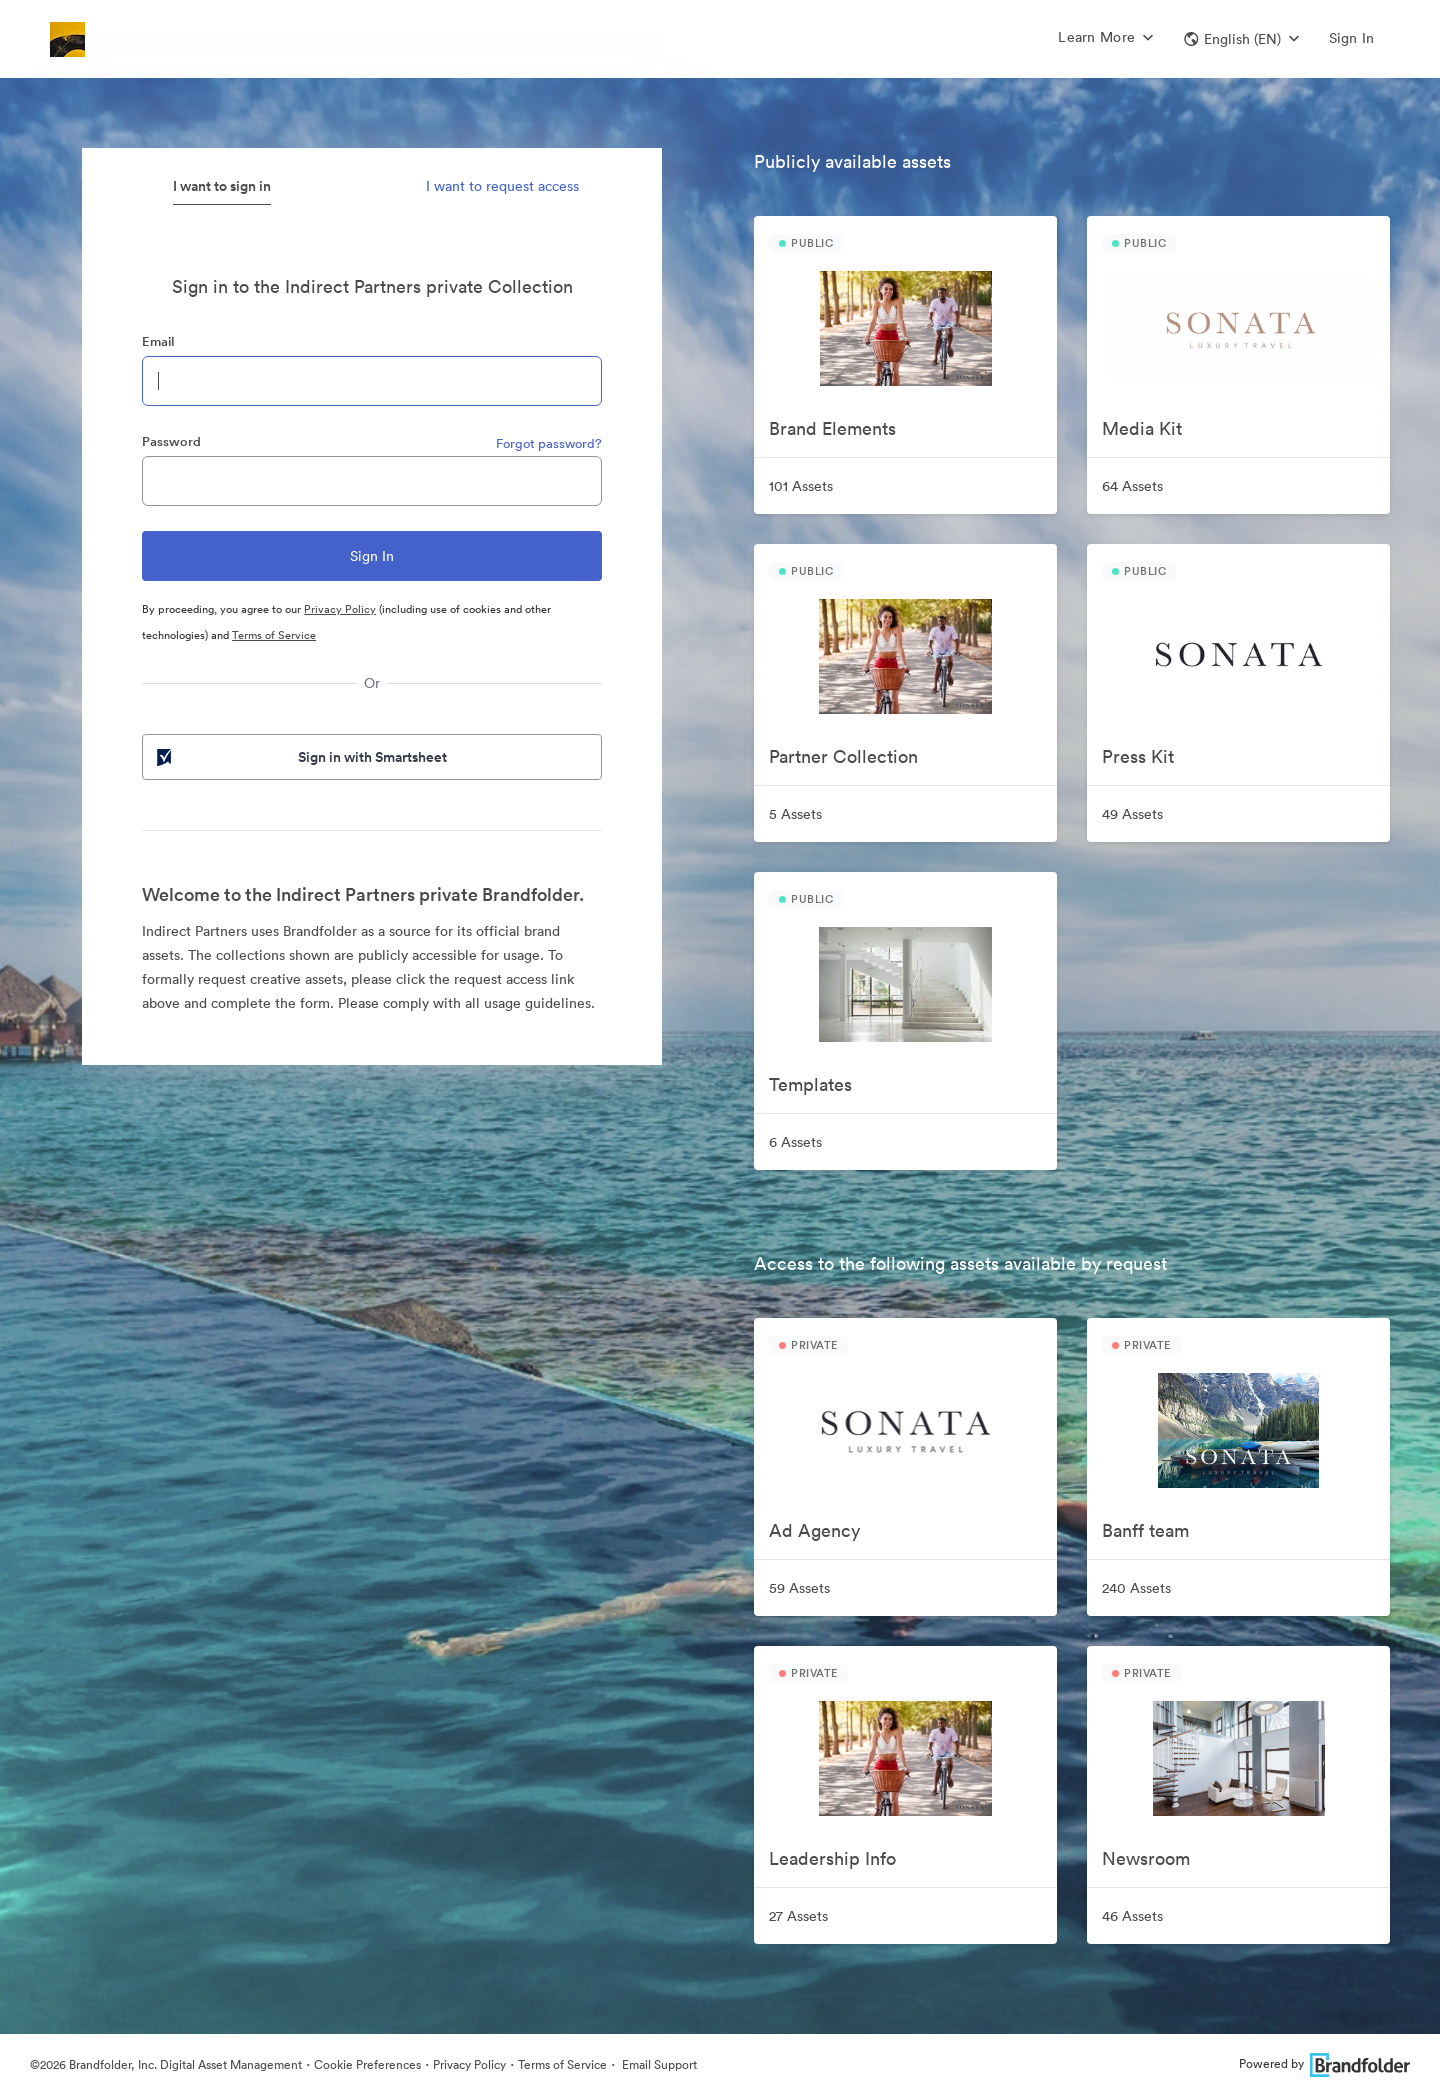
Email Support (658, 2064)
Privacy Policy (340, 609)
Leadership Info (832, 1858)
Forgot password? (549, 443)
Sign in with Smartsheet (300, 757)
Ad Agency (814, 1530)
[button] (1241, 39)
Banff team (1145, 1530)
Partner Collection (843, 756)
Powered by (1324, 2063)
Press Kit (1138, 756)
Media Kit (1142, 428)
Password (171, 441)
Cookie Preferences (367, 2064)
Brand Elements (832, 428)
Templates (810, 1084)
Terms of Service (274, 635)
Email (158, 341)
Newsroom (1146, 1858)
